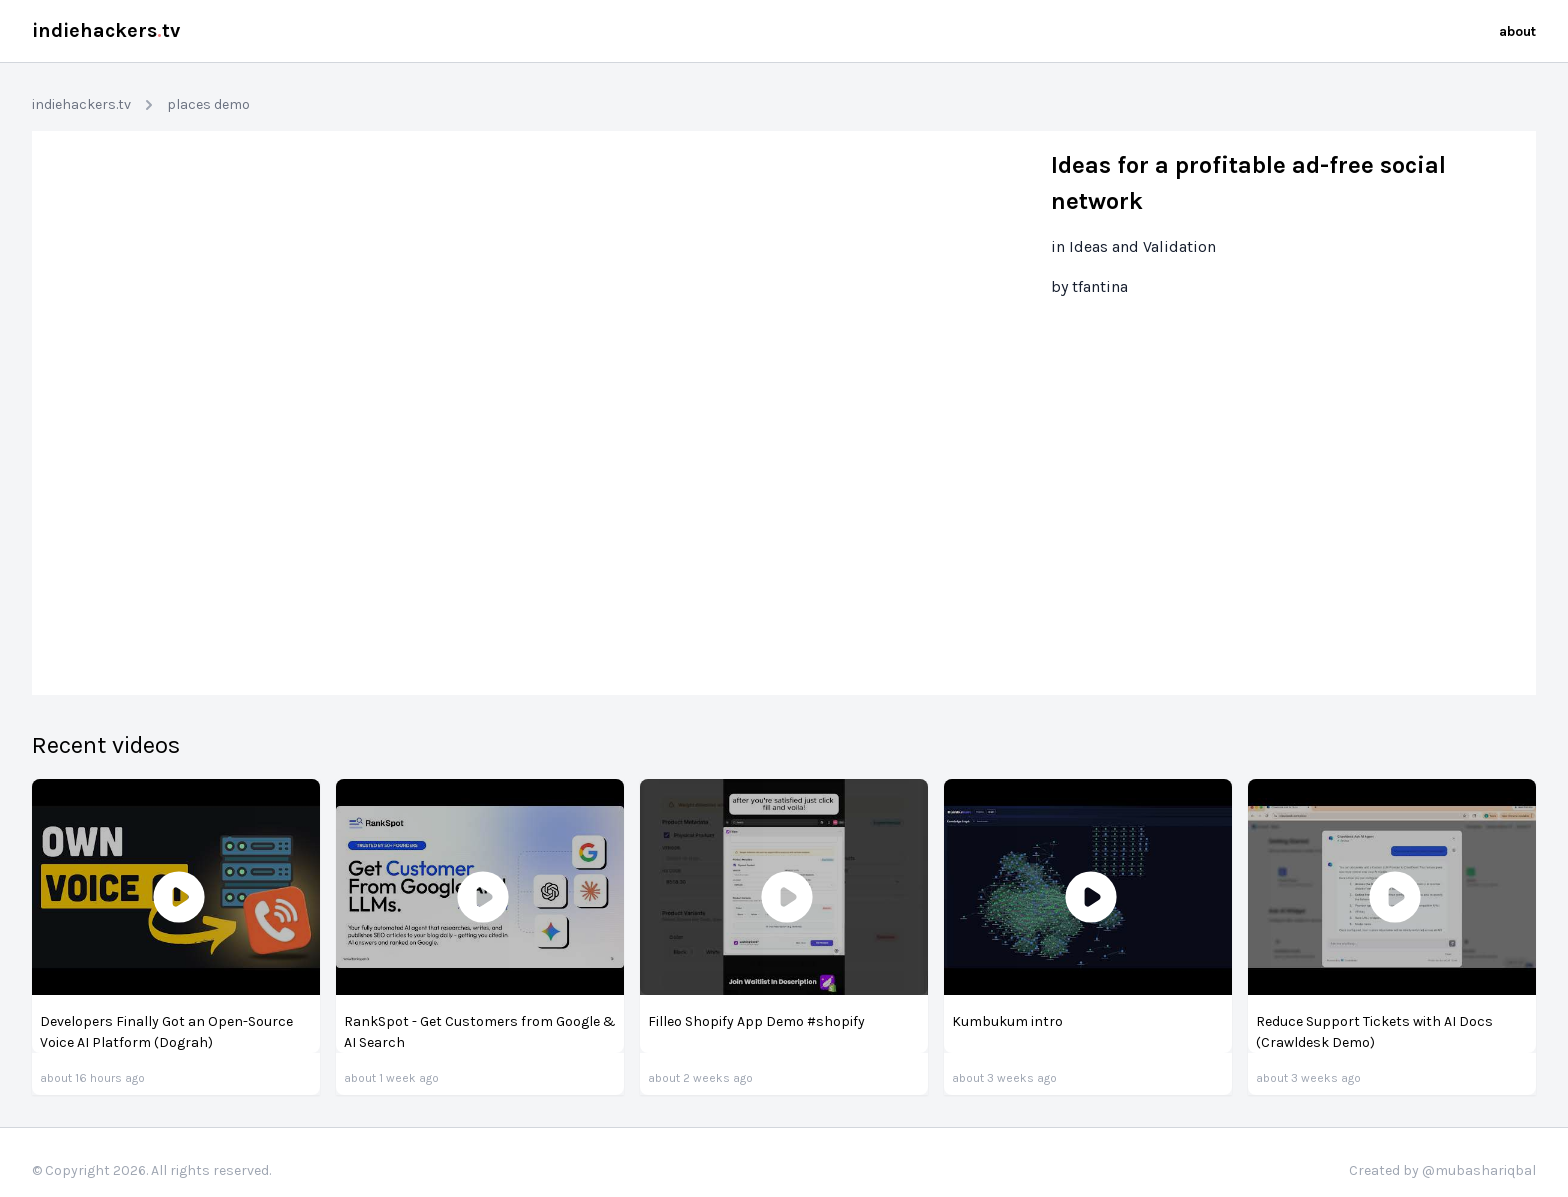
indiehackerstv (106, 30)
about (1517, 31)
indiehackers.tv (81, 104)
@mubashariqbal (1479, 1170)
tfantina (1100, 286)
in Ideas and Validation (1133, 246)
